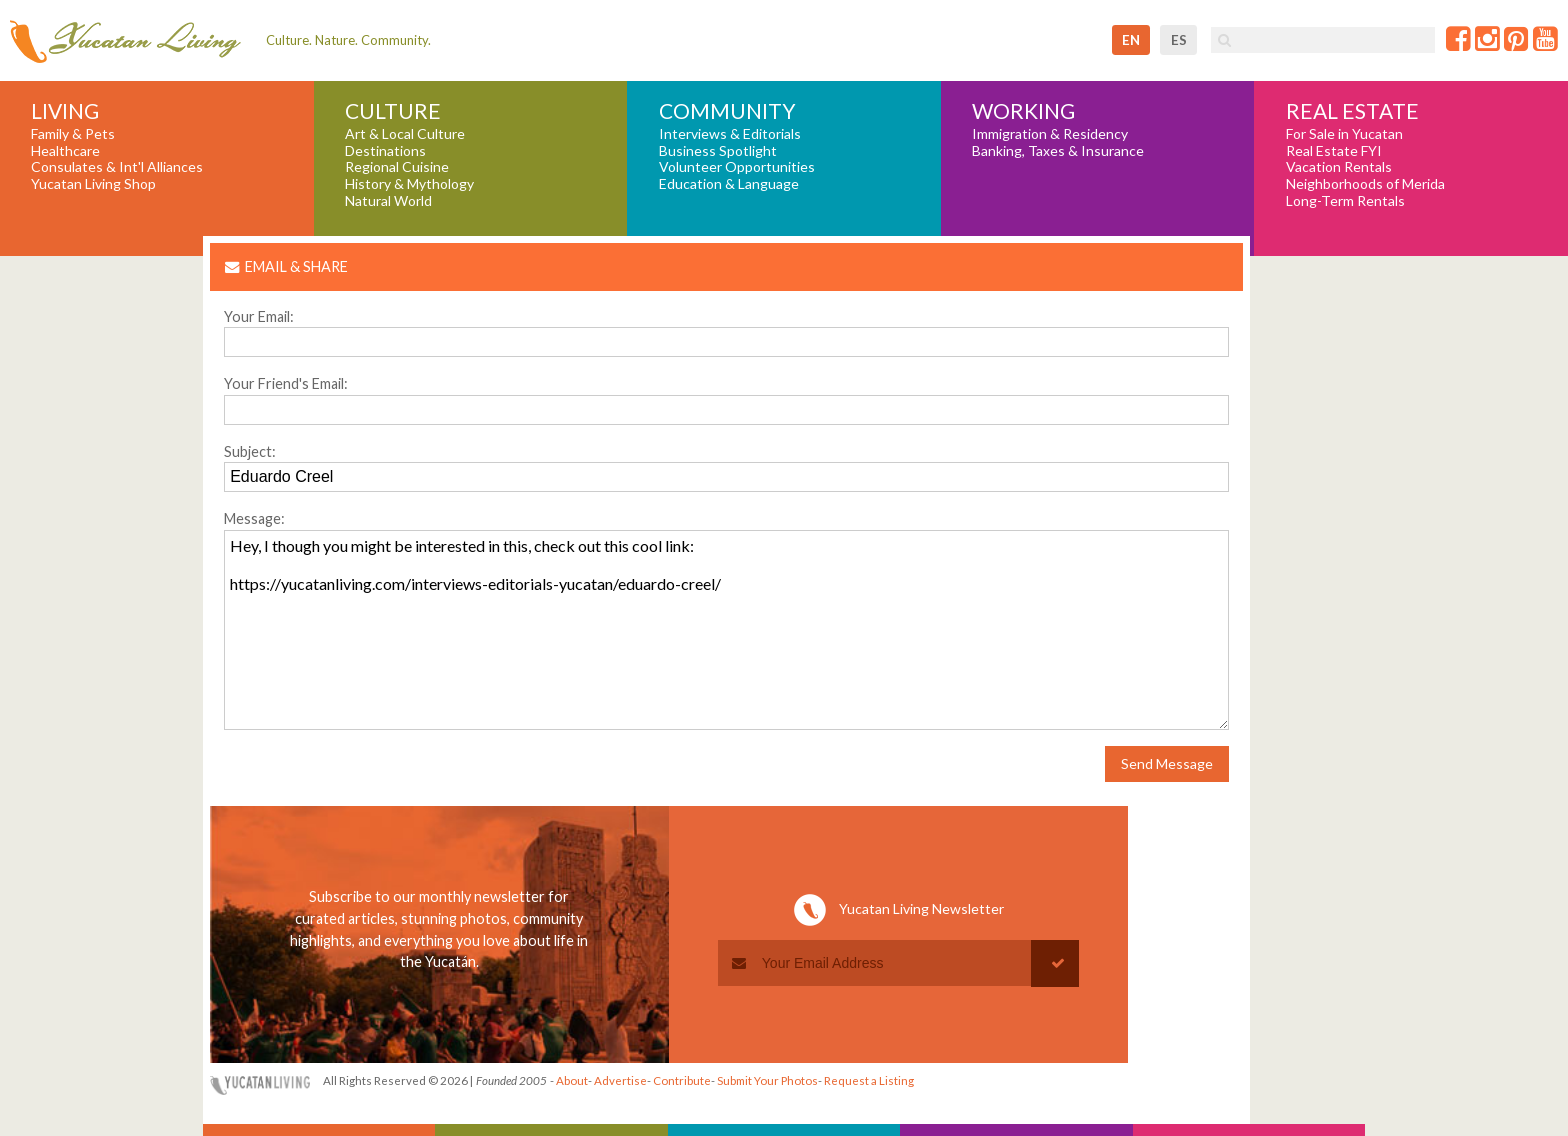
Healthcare (65, 151)
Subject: (250, 451)
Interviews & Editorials (730, 134)
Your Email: (259, 316)
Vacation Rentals (1339, 167)
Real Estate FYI (1334, 151)
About (572, 1080)
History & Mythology (409, 184)
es (1179, 40)
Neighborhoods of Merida (1365, 184)
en (1131, 40)
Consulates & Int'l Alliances (117, 167)
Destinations (385, 151)
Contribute (682, 1080)
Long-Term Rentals (1345, 201)
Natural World (388, 201)
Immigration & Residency (1050, 134)
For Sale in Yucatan (1344, 134)
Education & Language (729, 184)
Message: (254, 518)
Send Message (1167, 763)
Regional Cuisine (397, 167)
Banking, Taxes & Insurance (1058, 151)
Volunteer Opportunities (737, 167)
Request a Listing (869, 1080)
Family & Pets (73, 134)
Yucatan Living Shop (93, 184)
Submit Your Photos (767, 1080)
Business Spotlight (718, 151)
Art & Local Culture (405, 134)
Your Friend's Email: (286, 383)
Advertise (620, 1080)
